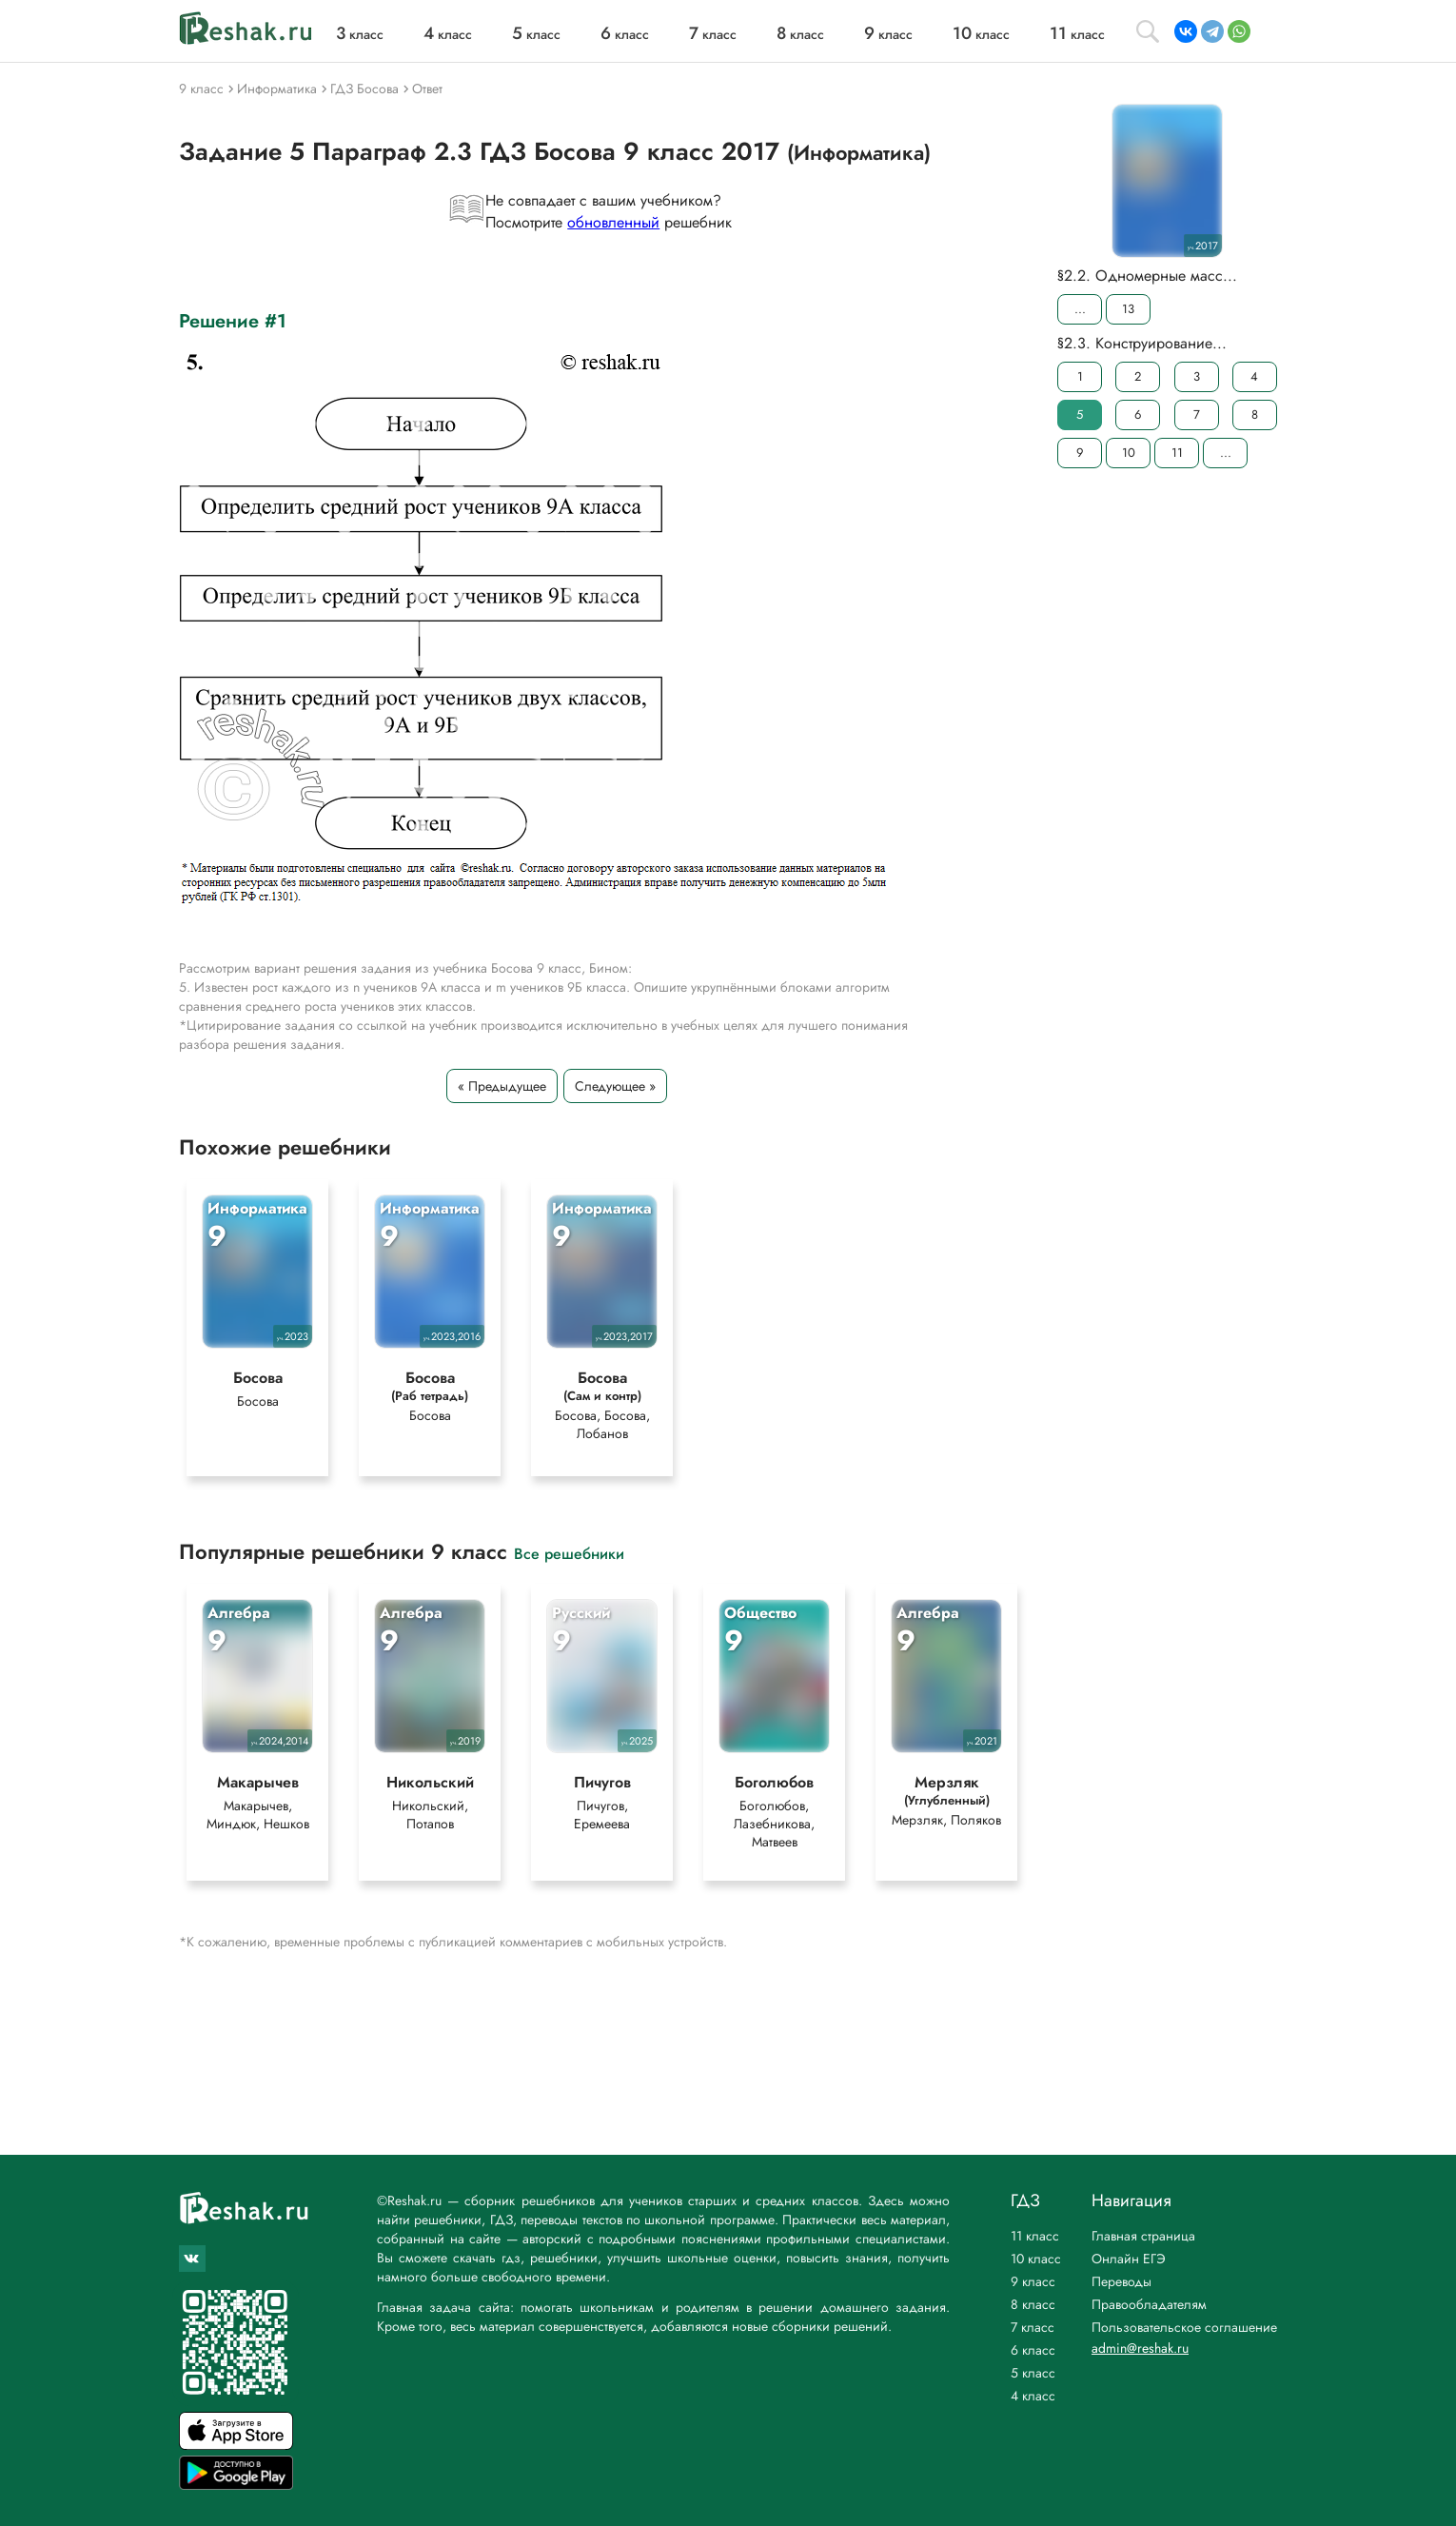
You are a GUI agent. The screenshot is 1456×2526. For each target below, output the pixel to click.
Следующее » (615, 1085)
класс (360, 34)
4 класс (1033, 2395)
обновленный (613, 222)
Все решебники (569, 1555)
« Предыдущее (502, 1085)
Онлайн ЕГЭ (1129, 2258)
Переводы (1121, 2281)
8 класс (1033, 2304)
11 (1177, 453)
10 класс (1036, 2258)
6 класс (1033, 2349)
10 (1128, 453)
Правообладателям (1149, 2304)
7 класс (1032, 2327)
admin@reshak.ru (1140, 2348)
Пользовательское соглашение (1184, 2327)
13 (1128, 309)
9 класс (1033, 2281)
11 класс (1035, 2235)
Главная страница (1143, 2235)
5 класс (1033, 2372)
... (1080, 309)
